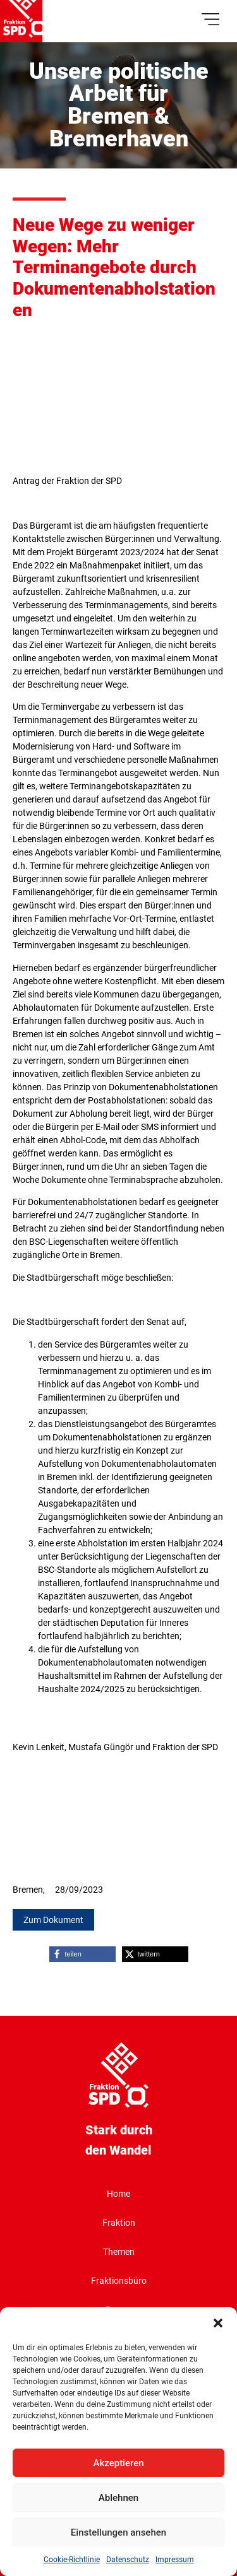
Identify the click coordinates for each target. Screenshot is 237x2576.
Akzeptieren (118, 2463)
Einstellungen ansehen (118, 2532)
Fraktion (118, 2223)
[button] (218, 2323)
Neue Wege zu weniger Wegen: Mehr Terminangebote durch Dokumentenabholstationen (114, 267)
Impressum (174, 2559)
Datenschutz (127, 2559)
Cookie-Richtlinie (72, 2559)
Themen (119, 2252)
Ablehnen (118, 2497)
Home (118, 2194)
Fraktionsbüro (119, 2281)
